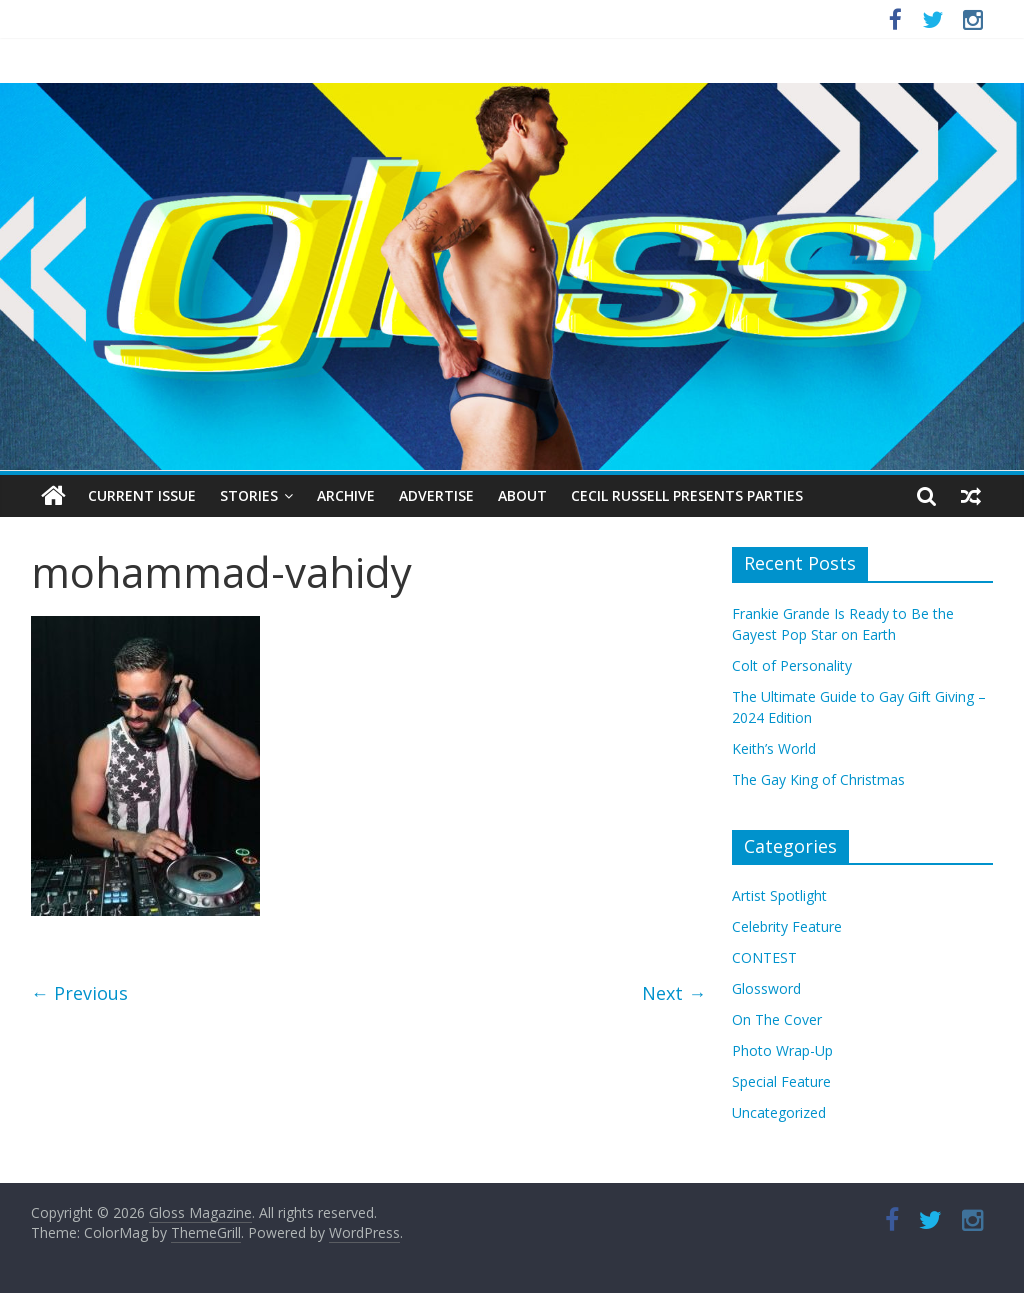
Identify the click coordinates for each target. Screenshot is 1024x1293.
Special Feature (781, 1081)
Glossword (766, 988)
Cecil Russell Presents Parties (687, 495)
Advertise (436, 495)
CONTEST (764, 957)
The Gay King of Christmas (818, 779)
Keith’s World (774, 748)
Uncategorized (779, 1112)
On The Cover (777, 1019)
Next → (674, 993)
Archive (346, 495)
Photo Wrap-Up (782, 1050)
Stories (249, 495)
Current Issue (142, 495)
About (522, 495)
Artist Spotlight (779, 895)
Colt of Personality (792, 665)
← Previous (79, 993)
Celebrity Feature (787, 926)
